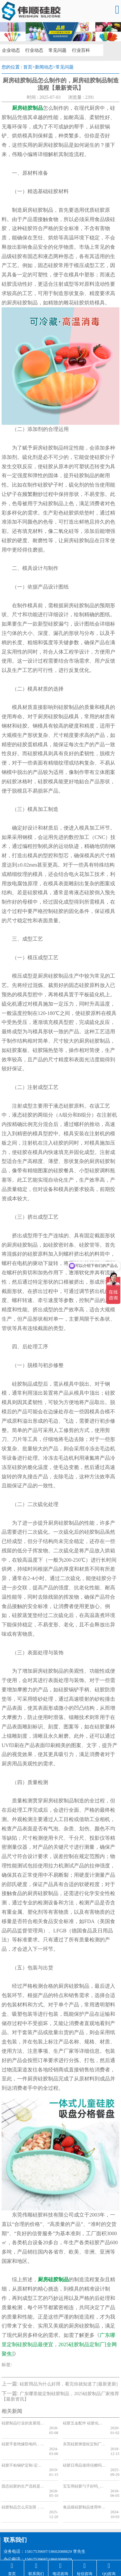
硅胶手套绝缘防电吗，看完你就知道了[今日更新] (23, 2439)
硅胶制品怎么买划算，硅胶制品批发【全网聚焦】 (23, 2488)
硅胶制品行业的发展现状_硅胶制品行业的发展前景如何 (23, 2423)
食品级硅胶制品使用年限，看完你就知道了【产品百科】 (84, 2488)
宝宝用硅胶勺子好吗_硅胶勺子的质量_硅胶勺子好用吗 (84, 2472)
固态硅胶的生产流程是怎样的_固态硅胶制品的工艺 (23, 2472)
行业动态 (33, 50)
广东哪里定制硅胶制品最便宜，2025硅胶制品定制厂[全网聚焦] (59, 2344)
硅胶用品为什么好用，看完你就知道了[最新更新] (68, 2384)
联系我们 (15, 2516)
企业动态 (10, 50)
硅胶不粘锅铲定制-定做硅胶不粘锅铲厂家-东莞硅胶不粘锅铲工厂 (23, 2455)
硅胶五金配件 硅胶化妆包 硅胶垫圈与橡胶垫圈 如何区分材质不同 (84, 2423)
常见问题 (55, 50)
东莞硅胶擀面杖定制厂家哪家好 (84, 2439)
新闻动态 (44, 67)
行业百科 (78, 50)
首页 (27, 67)
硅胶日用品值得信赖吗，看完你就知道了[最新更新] (84, 2455)
